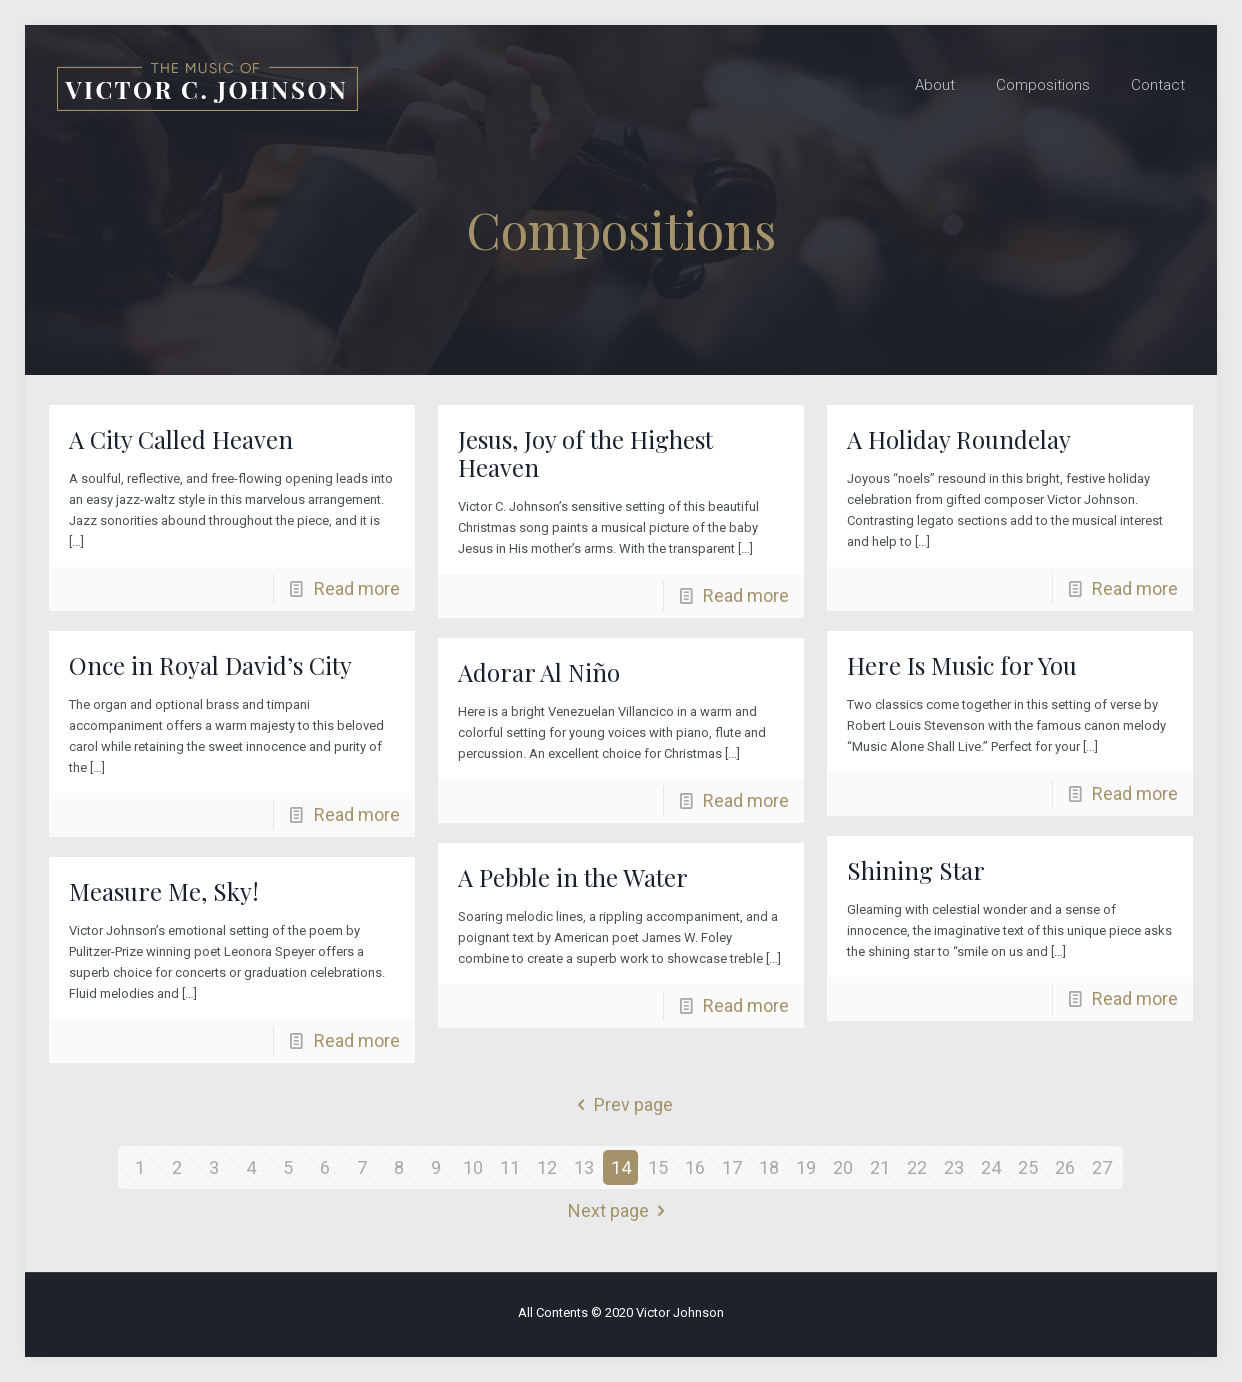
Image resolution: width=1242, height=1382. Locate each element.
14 (621, 1167)
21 (880, 1167)
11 (510, 1167)
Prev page (621, 1104)
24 (991, 1167)
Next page (621, 1210)
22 (917, 1167)
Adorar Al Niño (539, 672)
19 (806, 1167)
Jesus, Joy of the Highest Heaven (585, 453)
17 (732, 1167)
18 (769, 1167)
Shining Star (916, 870)
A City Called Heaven (181, 439)
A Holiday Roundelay (959, 439)
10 (473, 1167)
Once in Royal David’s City (210, 665)
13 (584, 1167)
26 (1065, 1167)
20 (843, 1167)
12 (547, 1167)
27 (1102, 1167)
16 (695, 1167)
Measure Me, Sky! (164, 891)
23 (954, 1167)
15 (658, 1167)
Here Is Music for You (962, 665)
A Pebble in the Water (573, 877)
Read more (357, 588)
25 (1028, 1167)
